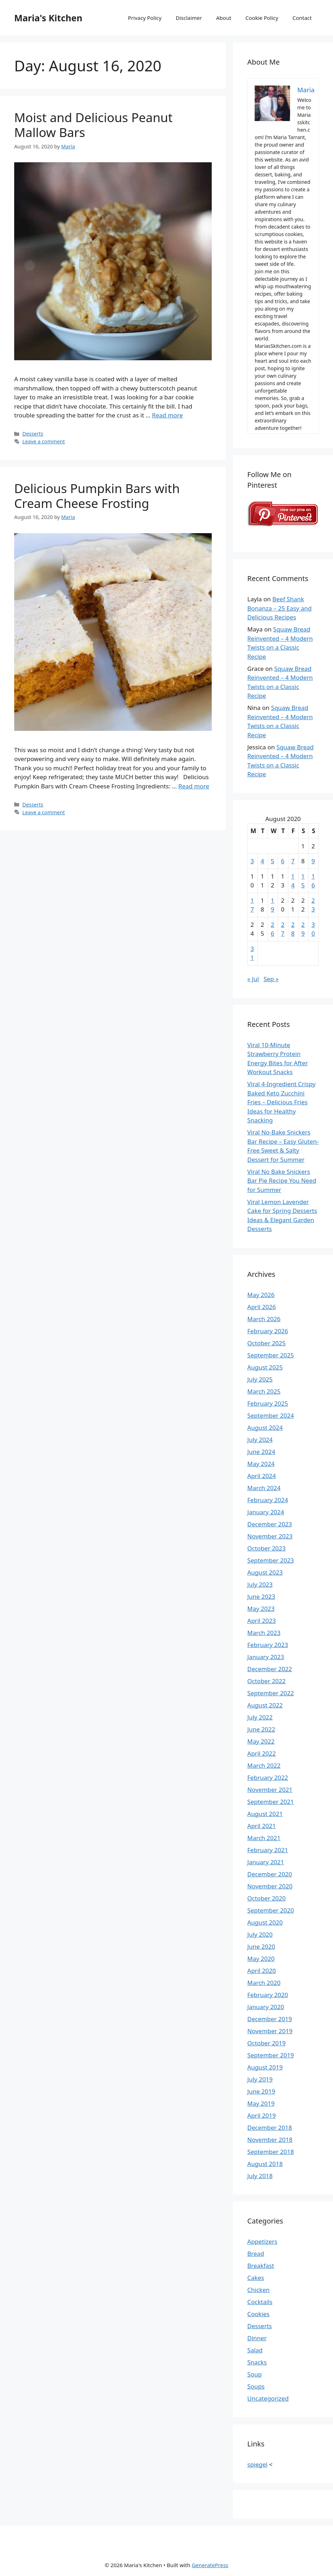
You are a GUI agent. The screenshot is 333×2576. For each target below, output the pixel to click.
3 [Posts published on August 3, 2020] (252, 861)
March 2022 (264, 1765)
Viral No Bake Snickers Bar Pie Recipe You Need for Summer (281, 1180)
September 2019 (270, 2055)
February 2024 (267, 1500)
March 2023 (264, 1633)
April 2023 (261, 1621)
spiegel (257, 2464)
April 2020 (261, 1971)
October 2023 (266, 1548)
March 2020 (264, 1983)
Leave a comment (43, 441)
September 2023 (270, 1560)
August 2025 (265, 1367)
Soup (254, 2374)
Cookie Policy (261, 17)
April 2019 (261, 2115)
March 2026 (264, 1319)
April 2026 (261, 1307)
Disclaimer (189, 17)
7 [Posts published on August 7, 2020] (293, 861)
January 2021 (265, 1862)
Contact (302, 17)
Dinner (256, 2338)
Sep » (270, 979)
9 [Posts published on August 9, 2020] (313, 861)
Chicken (258, 2290)
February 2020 (267, 1995)
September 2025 (270, 1355)
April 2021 (261, 1826)
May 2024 (260, 1464)
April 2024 (261, 1476)
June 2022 (261, 1729)
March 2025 (264, 1391)
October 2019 (266, 2043)
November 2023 (269, 1536)
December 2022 (269, 1669)
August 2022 (265, 1705)
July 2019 (260, 2079)
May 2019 (260, 2103)
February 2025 (267, 1403)
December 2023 (269, 1524)
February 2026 (267, 1331)
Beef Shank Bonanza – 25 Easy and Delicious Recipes (279, 608)
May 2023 (260, 1608)
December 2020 (269, 1874)
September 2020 (270, 1910)
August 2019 (265, 2067)
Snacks (257, 2362)
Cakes (255, 2278)
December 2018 (269, 2127)
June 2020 (261, 1946)
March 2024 (264, 1488)
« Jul (253, 979)
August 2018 (265, 2164)
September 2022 (270, 1693)
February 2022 (267, 1777)
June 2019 (261, 2091)
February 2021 (267, 1850)
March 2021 (264, 1838)
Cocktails (259, 2302)
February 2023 (267, 1645)
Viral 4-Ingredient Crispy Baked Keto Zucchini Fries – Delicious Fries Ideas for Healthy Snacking (281, 1102)
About (224, 17)
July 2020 (260, 1934)
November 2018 (269, 2139)
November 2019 (269, 2031)
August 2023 (265, 1572)
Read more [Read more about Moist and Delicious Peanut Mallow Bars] (167, 415)
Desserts (32, 433)
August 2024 (265, 1427)
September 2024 (270, 1415)
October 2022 (266, 1681)
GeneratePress (210, 2565)
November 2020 (269, 1886)
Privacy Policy (145, 17)
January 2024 (265, 1512)
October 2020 (266, 1898)
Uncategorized (268, 2398)
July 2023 (260, 1584)
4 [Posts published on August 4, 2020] (262, 861)
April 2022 (261, 1753)
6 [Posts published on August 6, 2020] (282, 861)
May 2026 (260, 1295)
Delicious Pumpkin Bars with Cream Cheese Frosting (97, 496)
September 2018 (270, 2152)
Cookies (258, 2314)
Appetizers (262, 2241)
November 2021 (269, 1789)
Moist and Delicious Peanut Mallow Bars (93, 125)
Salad (254, 2350)
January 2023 (265, 1657)
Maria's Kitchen (48, 18)
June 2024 (261, 1452)
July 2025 (260, 1379)
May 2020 (260, 1958)
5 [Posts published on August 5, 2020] (272, 861)
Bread (255, 2253)
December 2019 (269, 2019)
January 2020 (265, 2007)
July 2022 (260, 1717)
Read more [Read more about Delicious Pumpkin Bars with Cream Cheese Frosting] (193, 786)
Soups (256, 2386)
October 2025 (266, 1343)
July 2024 (260, 1439)
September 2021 (270, 1802)
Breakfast (260, 2265)
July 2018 (260, 2176)
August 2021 (265, 1814)
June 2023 (261, 1596)
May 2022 (260, 1741)
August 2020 (265, 1922)
